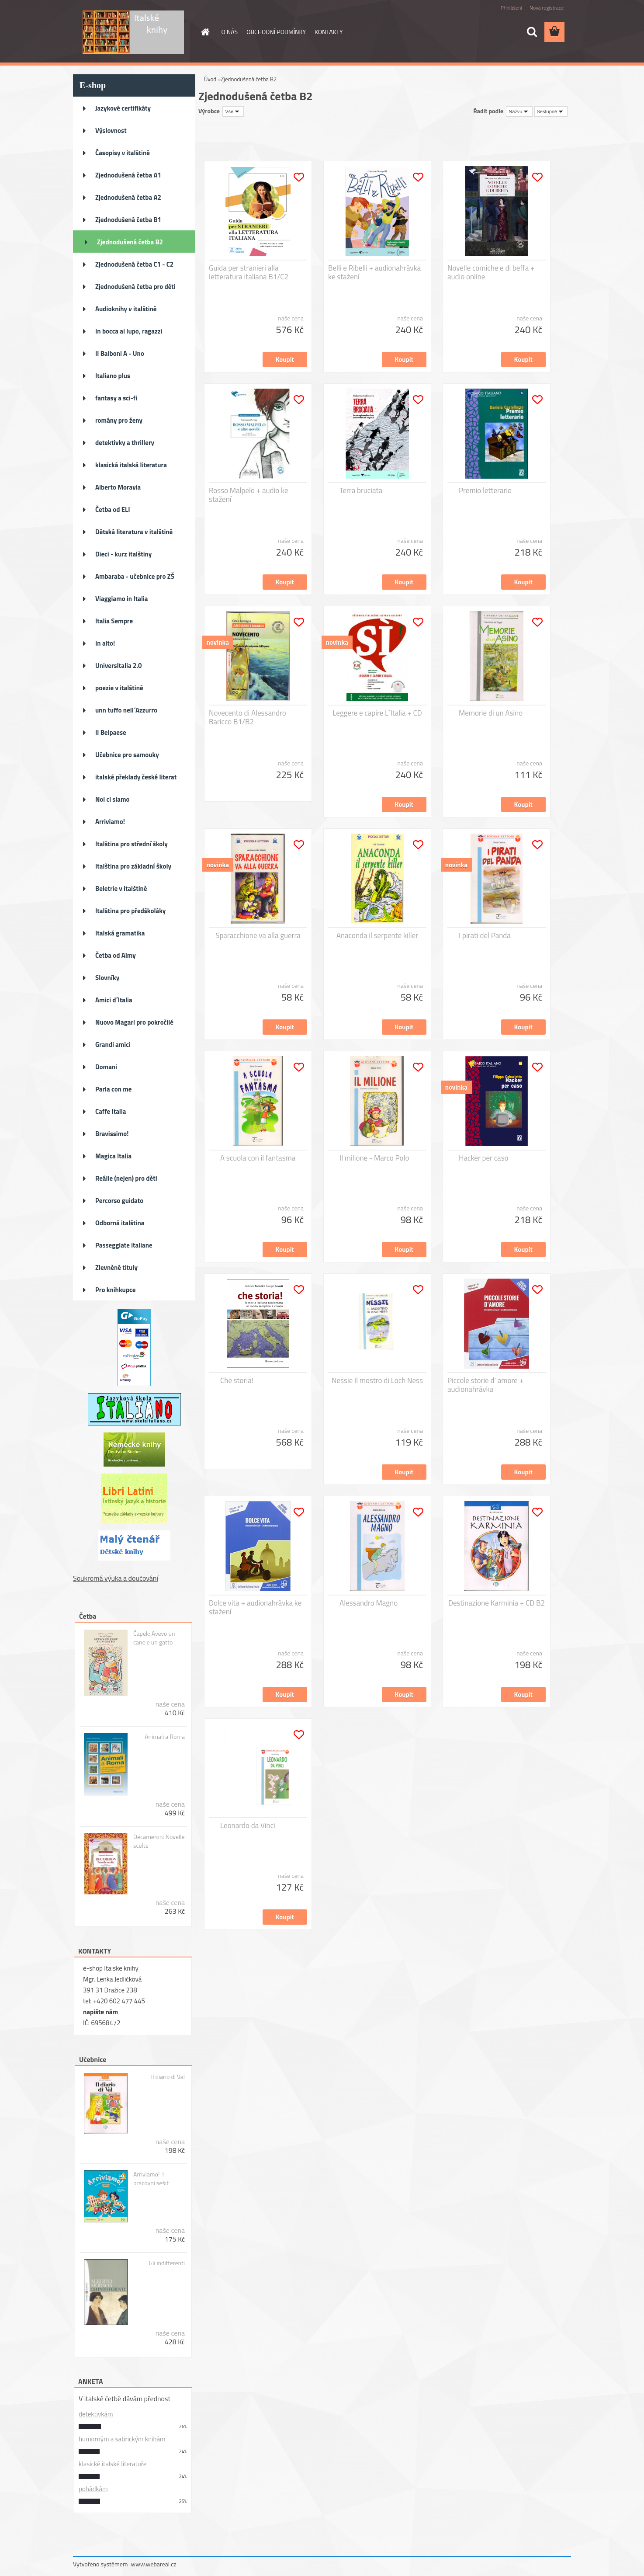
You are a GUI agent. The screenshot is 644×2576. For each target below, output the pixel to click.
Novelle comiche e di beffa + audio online (490, 272)
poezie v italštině (119, 688)
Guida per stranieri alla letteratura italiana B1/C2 (248, 272)
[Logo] (133, 32)
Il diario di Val (168, 2076)
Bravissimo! (111, 1134)
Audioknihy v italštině (126, 309)
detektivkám (96, 2414)
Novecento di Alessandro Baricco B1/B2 (247, 717)
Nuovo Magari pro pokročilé (134, 1022)
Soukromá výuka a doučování (115, 1578)
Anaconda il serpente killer (377, 935)
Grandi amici (113, 1044)
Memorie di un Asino (491, 713)
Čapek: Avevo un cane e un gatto (154, 1638)
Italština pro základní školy (133, 866)
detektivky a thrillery (124, 443)
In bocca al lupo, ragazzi (128, 331)
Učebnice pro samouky (127, 755)
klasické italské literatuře (112, 2464)
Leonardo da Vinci (247, 1825)
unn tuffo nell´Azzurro (126, 710)
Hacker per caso (484, 1158)
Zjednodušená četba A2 (128, 197)
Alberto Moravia (118, 487)
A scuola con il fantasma (257, 1158)
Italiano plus (112, 376)
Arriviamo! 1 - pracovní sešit (151, 2178)
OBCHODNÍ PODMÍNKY (276, 31)
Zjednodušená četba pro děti (135, 287)
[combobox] (519, 111)
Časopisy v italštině (122, 153)
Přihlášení (511, 7)
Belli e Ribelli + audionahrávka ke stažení (374, 272)
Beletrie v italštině (121, 888)
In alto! (105, 643)
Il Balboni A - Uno (119, 353)
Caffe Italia (110, 1111)
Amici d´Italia (113, 1000)
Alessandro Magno (368, 1603)
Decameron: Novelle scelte (159, 1841)
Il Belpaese (110, 732)
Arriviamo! (110, 822)
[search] (532, 32)
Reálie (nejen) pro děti (126, 1178)
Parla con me (113, 1089)
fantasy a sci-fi (116, 398)
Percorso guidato (119, 1201)
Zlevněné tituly (116, 1267)
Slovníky (107, 978)
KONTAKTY (329, 31)
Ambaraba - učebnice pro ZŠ (134, 576)
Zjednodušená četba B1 (128, 220)
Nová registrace (547, 7)
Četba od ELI (112, 509)
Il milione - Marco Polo (374, 1158)
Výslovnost (111, 130)
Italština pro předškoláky (130, 911)
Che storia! (236, 1380)
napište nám (100, 2012)
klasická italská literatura (131, 465)
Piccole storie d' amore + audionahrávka (485, 1385)
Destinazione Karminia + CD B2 (496, 1603)
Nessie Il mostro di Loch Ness (377, 1380)
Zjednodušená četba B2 (130, 242)
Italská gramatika (120, 933)
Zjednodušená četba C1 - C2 (134, 264)
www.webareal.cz (154, 2564)
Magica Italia (113, 1156)
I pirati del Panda (485, 935)
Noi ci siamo (112, 799)
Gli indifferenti (167, 2263)
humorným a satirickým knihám (122, 2439)
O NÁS (230, 31)
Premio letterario (485, 490)
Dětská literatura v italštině (134, 532)
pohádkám (93, 2489)
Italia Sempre (114, 621)
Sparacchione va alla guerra (258, 935)
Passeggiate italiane (123, 1245)
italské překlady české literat (136, 777)
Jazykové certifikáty (123, 108)
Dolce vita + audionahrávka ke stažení (255, 1607)
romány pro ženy (118, 420)
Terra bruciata (360, 490)
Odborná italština (119, 1223)
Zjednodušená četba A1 (128, 175)
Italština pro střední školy (131, 844)
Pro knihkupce (115, 1290)
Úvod (210, 79)
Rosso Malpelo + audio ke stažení (248, 495)
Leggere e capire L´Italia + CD (377, 713)
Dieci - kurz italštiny (123, 554)
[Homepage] (205, 32)
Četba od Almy (115, 955)
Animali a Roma (165, 1736)
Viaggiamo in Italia (121, 599)
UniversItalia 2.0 (118, 666)
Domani (106, 1067)
